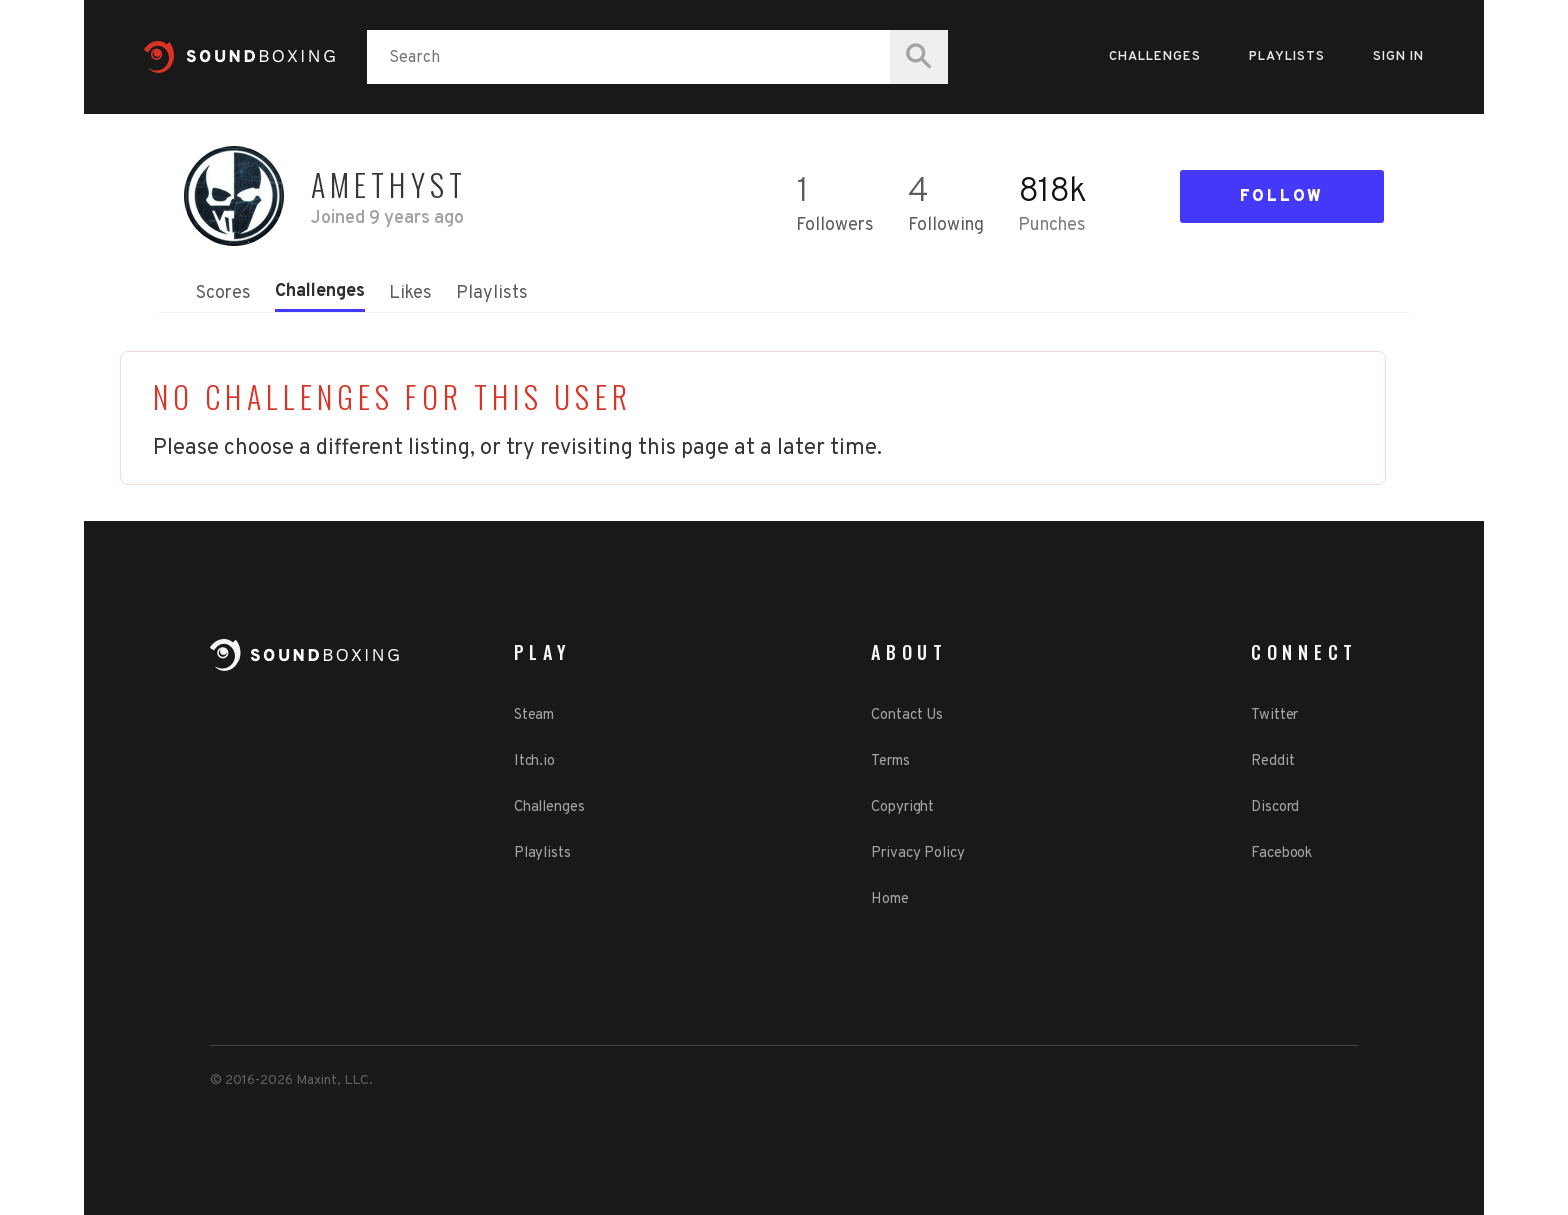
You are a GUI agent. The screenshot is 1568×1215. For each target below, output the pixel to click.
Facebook (1281, 853)
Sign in (1398, 57)
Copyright (902, 807)
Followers (835, 225)
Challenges (1155, 57)
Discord (1275, 807)
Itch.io (534, 761)
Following (946, 225)
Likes (410, 293)
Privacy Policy (918, 853)
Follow (1282, 197)
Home (890, 899)
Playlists (1287, 57)
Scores (223, 293)
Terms (890, 761)
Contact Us (907, 715)
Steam (534, 715)
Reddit (1272, 761)
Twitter (1274, 715)
